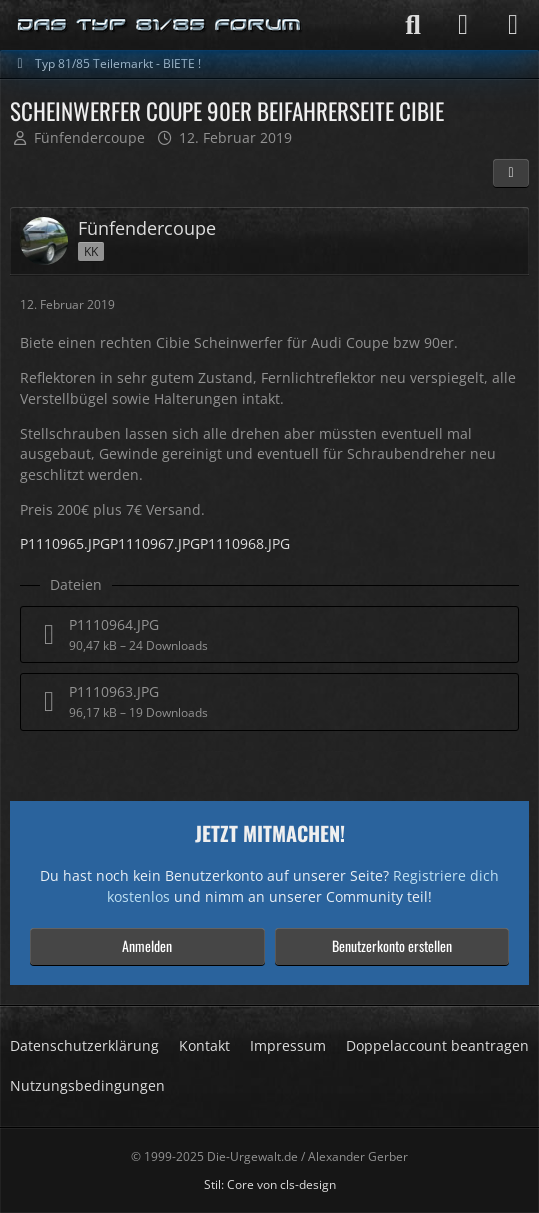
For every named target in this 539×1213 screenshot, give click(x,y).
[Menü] (513, 25)
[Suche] (413, 25)
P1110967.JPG (155, 543)
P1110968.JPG (245, 543)
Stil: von (270, 1184)
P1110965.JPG (65, 543)
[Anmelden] (463, 25)
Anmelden (147, 945)
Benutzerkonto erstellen (392, 945)
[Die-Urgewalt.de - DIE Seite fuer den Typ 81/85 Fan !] (160, 25)
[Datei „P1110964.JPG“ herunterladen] (269, 634)
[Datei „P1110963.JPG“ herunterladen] (269, 701)
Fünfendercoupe (89, 137)
